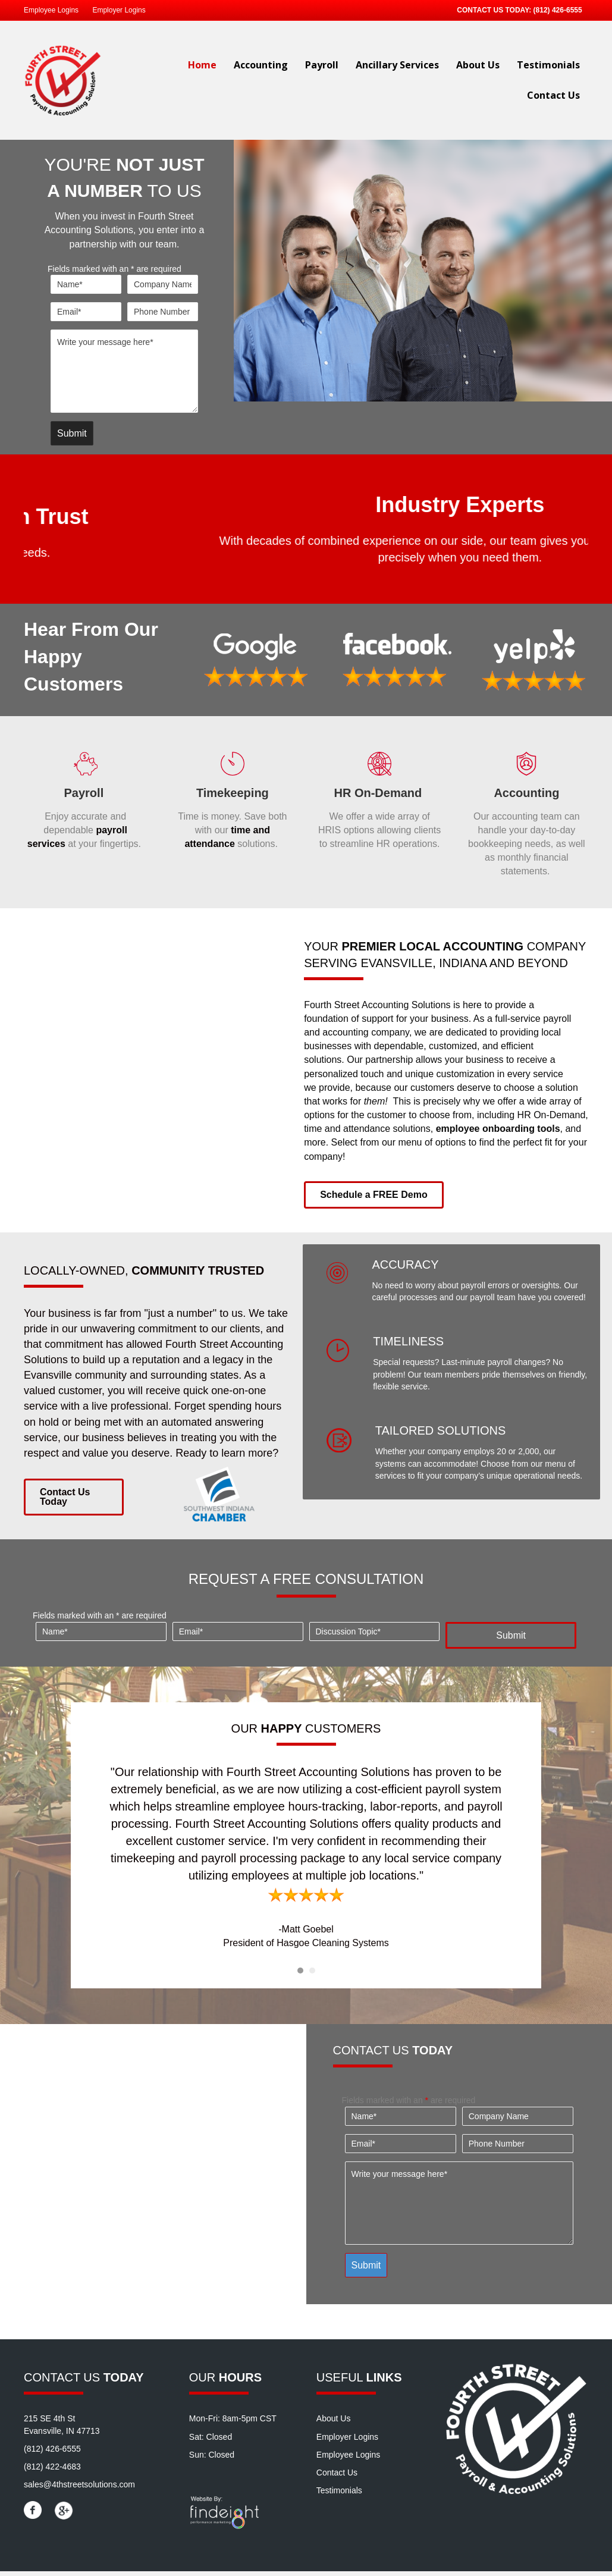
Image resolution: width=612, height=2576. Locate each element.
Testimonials (548, 64)
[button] (374, 1199)
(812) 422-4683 (52, 2471)
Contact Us (553, 95)
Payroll (321, 64)
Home (202, 64)
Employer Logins (118, 10)
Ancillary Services (397, 64)
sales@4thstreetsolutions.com (79, 2490)
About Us (478, 64)
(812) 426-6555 (557, 10)
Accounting (261, 64)
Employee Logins (51, 10)
